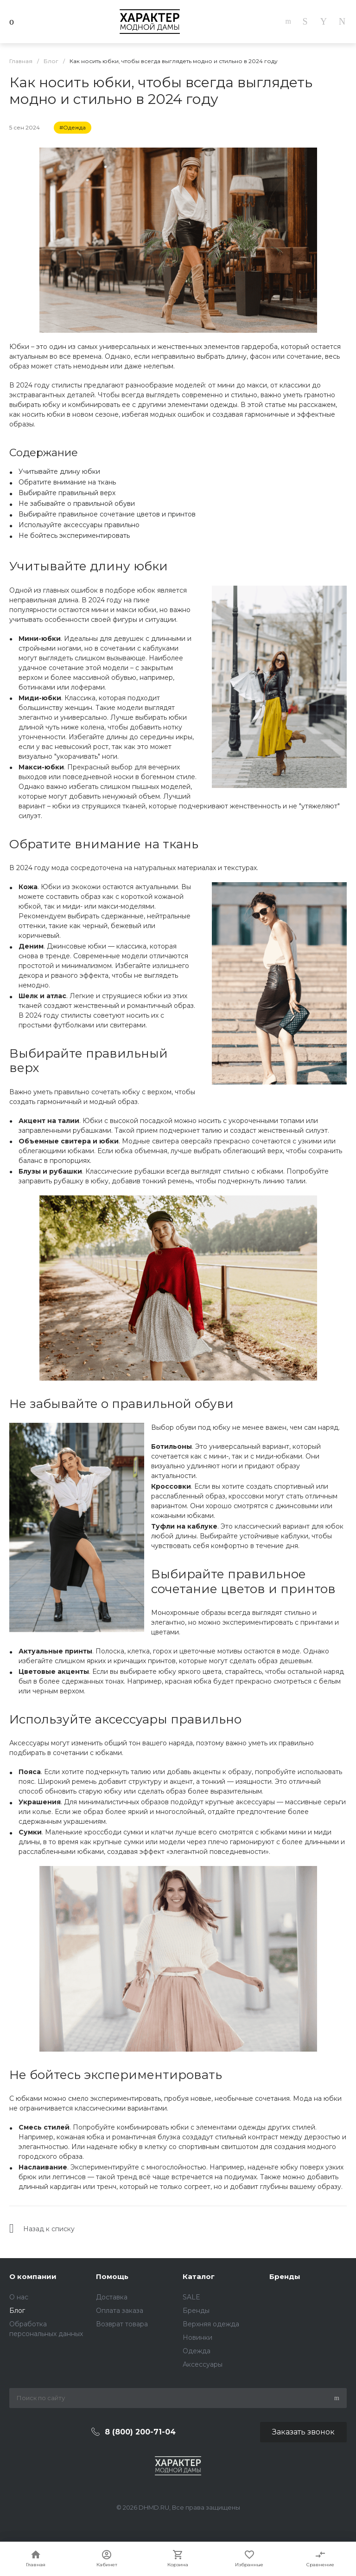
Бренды (196, 2310)
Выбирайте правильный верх (67, 493)
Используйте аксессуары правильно (79, 525)
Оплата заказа (119, 2310)
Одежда (196, 2351)
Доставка (111, 2297)
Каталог (199, 2276)
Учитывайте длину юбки (59, 471)
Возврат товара (122, 2324)
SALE (191, 2297)
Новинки (197, 2337)
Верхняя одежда (211, 2324)
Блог (17, 2310)
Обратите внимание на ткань (67, 482)
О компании (33, 2276)
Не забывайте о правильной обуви (77, 503)
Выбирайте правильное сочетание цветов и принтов (107, 514)
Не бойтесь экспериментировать (74, 535)
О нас (18, 2297)
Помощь (112, 2276)
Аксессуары (202, 2364)
